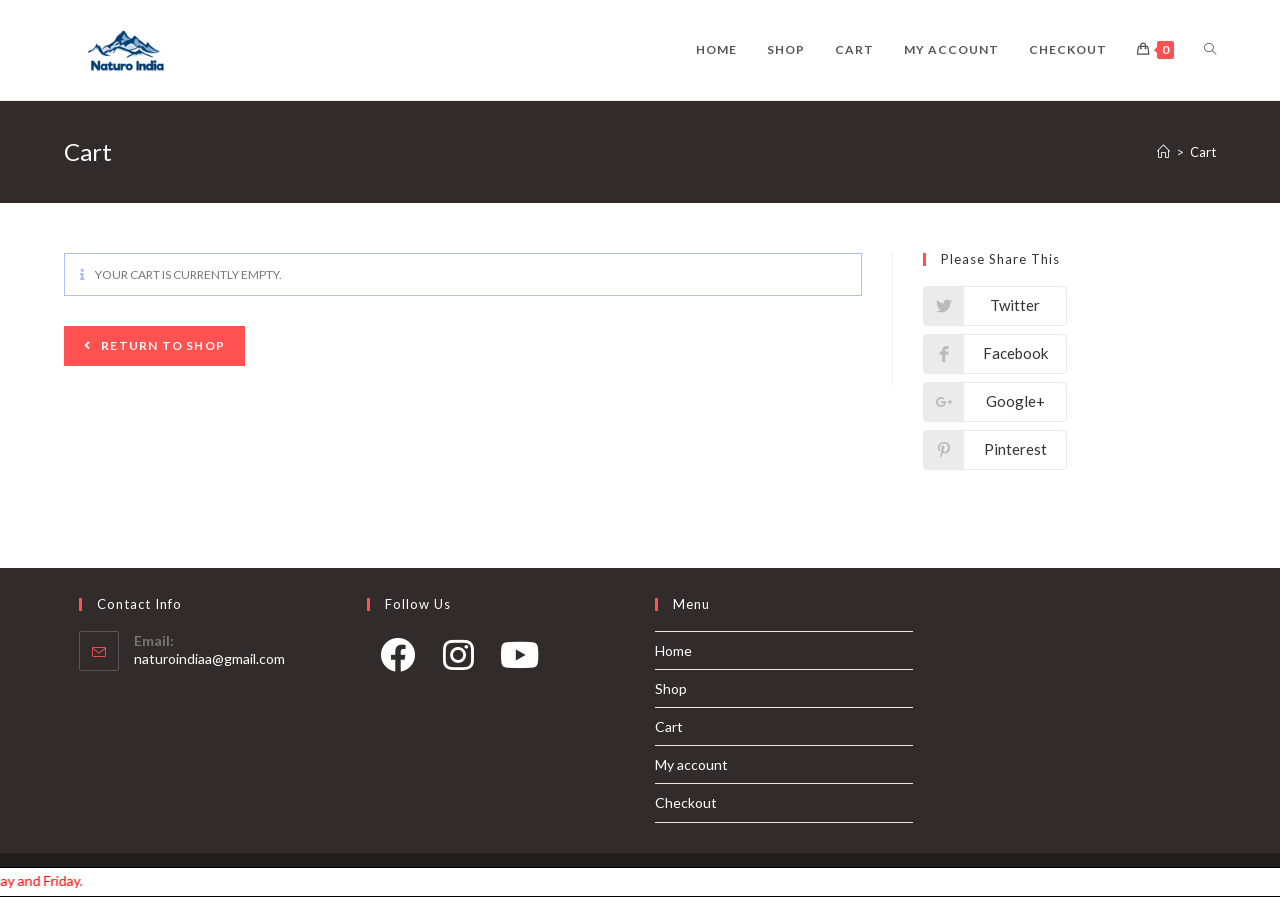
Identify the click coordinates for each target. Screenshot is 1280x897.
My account (691, 764)
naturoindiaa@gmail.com (209, 658)
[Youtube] (519, 661)
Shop (671, 688)
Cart (669, 726)
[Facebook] (397, 661)
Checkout (686, 802)
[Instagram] (458, 661)
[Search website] (1210, 50)
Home (673, 650)
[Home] (1163, 152)
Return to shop (161, 345)
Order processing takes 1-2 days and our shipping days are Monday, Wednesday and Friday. (50, 880)
